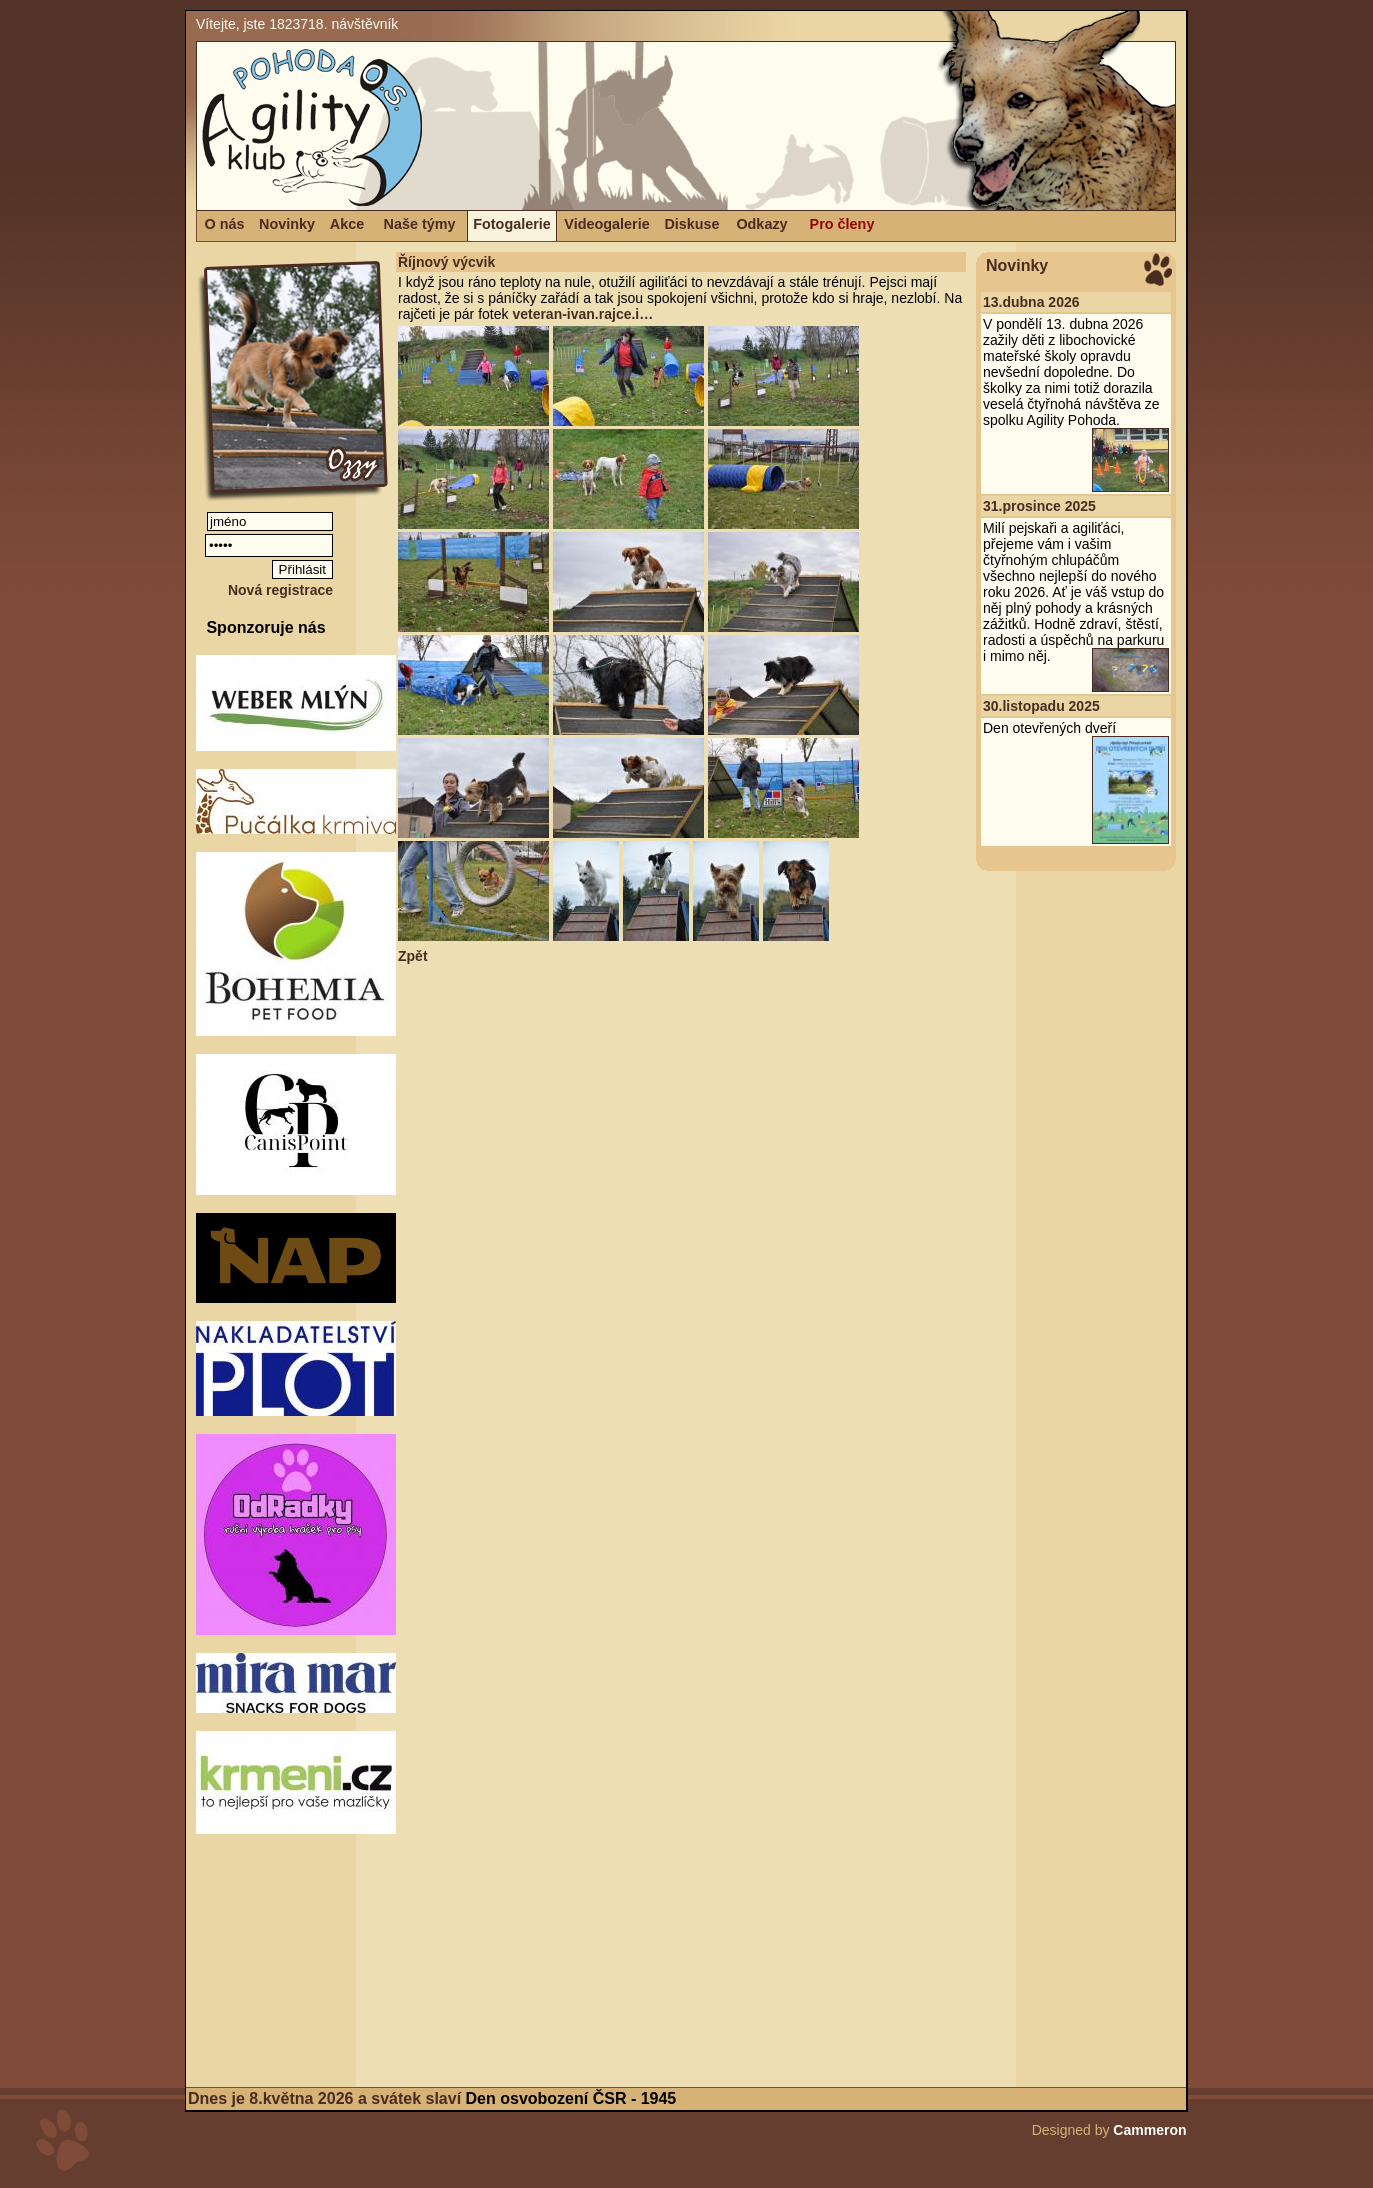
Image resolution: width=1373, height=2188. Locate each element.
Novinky (287, 224)
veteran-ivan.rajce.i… (582, 314)
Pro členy (842, 224)
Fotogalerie (512, 224)
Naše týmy (420, 224)
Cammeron (1149, 2130)
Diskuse (691, 224)
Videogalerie (606, 224)
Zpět (413, 956)
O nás (225, 224)
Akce (347, 224)
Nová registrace (280, 590)
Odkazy (761, 224)
